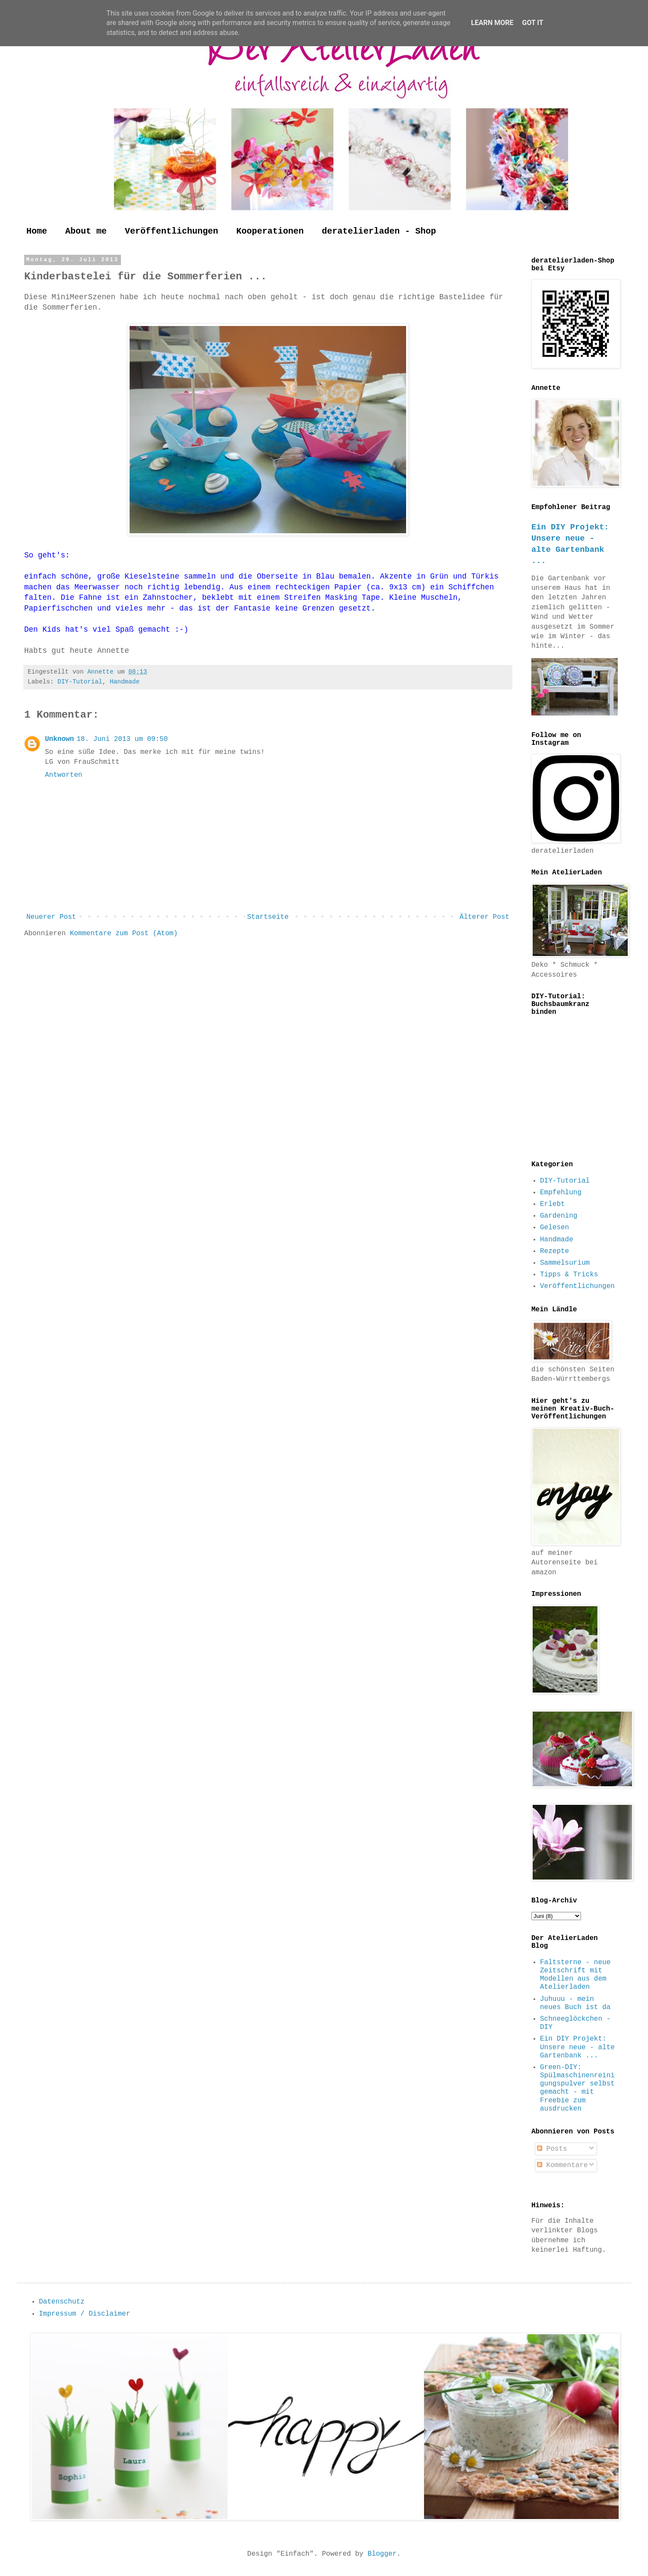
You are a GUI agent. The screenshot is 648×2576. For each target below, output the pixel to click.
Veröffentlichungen (171, 231)
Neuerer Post (51, 917)
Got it (532, 23)
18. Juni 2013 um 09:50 (122, 739)
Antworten (63, 775)
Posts (552, 2149)
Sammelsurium (565, 1263)
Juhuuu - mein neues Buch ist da (575, 2003)
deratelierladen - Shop (379, 231)
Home (36, 231)
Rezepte (554, 1251)
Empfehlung (560, 1192)
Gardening (558, 1216)
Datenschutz (62, 2302)
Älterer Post (484, 917)
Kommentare (562, 2165)
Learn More (492, 23)
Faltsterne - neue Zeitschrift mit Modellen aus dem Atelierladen (575, 1975)
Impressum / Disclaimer (84, 2314)
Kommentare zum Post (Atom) (124, 933)
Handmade (125, 681)
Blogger (382, 2554)
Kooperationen (270, 231)
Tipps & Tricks (569, 1275)
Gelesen (554, 1227)
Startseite (268, 917)
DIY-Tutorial (79, 681)
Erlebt (552, 1204)
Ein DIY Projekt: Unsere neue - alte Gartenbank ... (577, 2047)
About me (86, 231)
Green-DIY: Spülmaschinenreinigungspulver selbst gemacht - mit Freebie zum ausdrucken (577, 2088)
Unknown (59, 739)
